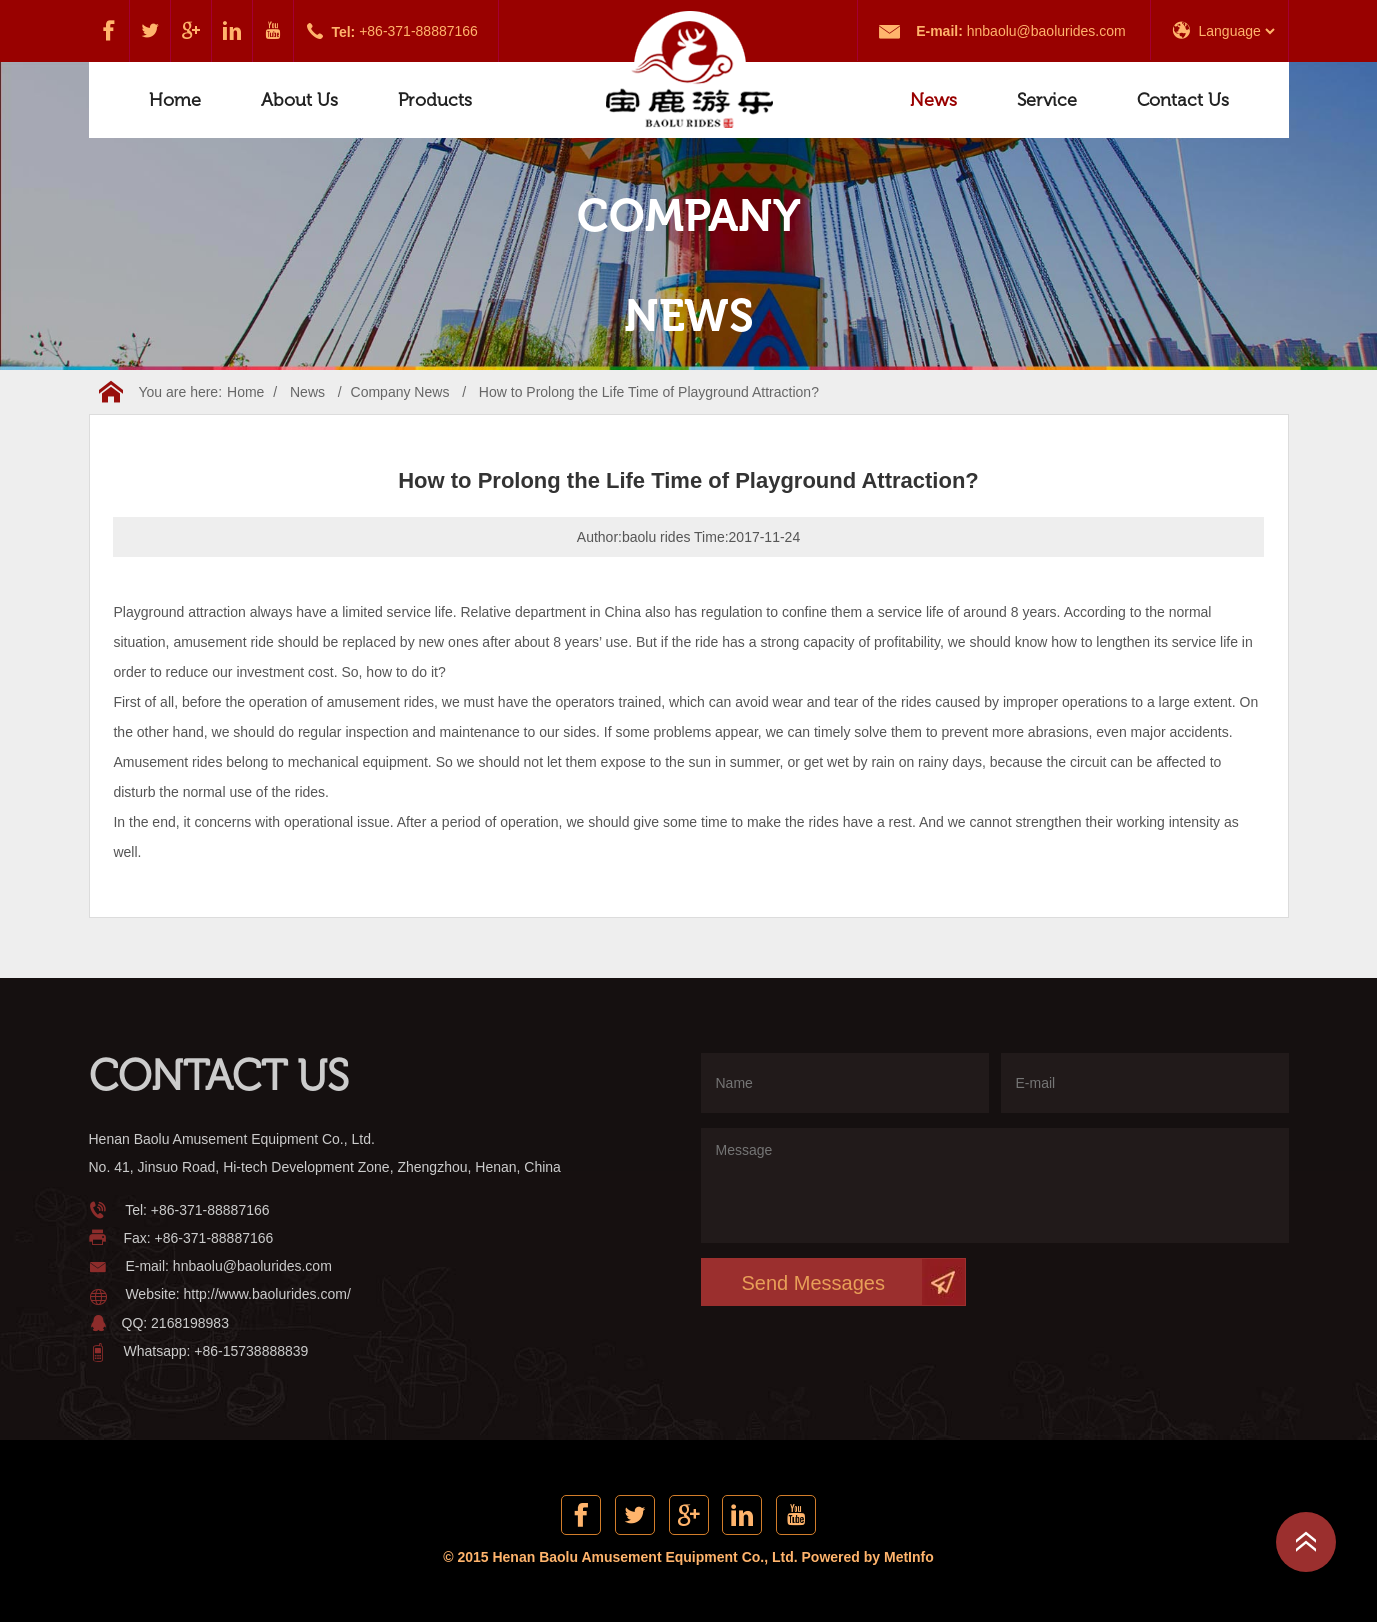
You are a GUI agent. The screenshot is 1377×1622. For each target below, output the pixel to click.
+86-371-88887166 (418, 31)
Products (435, 100)
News (933, 100)
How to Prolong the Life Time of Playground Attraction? (649, 392)
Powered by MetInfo (868, 1557)
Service (1047, 100)
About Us (299, 100)
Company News (400, 392)
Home (175, 100)
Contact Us (1183, 100)
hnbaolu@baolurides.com (1046, 31)
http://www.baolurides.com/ (267, 1294)
